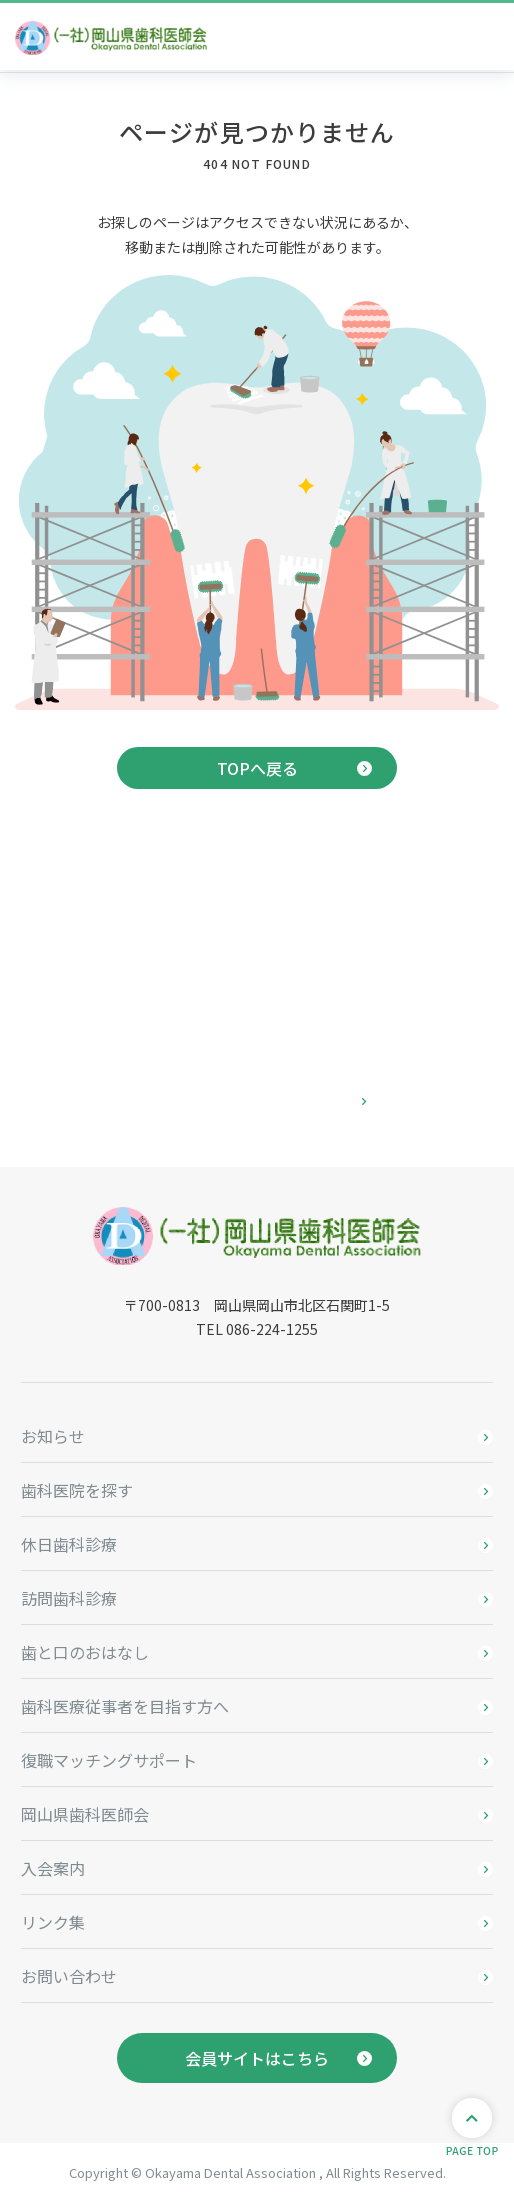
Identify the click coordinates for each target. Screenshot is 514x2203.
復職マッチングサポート (109, 1760)
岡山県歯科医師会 (85, 1814)
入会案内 (53, 1868)
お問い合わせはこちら (257, 1102)
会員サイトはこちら (257, 2058)
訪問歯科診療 (69, 1598)
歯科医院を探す (77, 1490)
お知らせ (53, 1436)
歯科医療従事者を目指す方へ (125, 1706)
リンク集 (53, 1922)
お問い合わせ (69, 1976)
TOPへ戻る (257, 768)
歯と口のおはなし (85, 1652)
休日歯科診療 (69, 1544)
